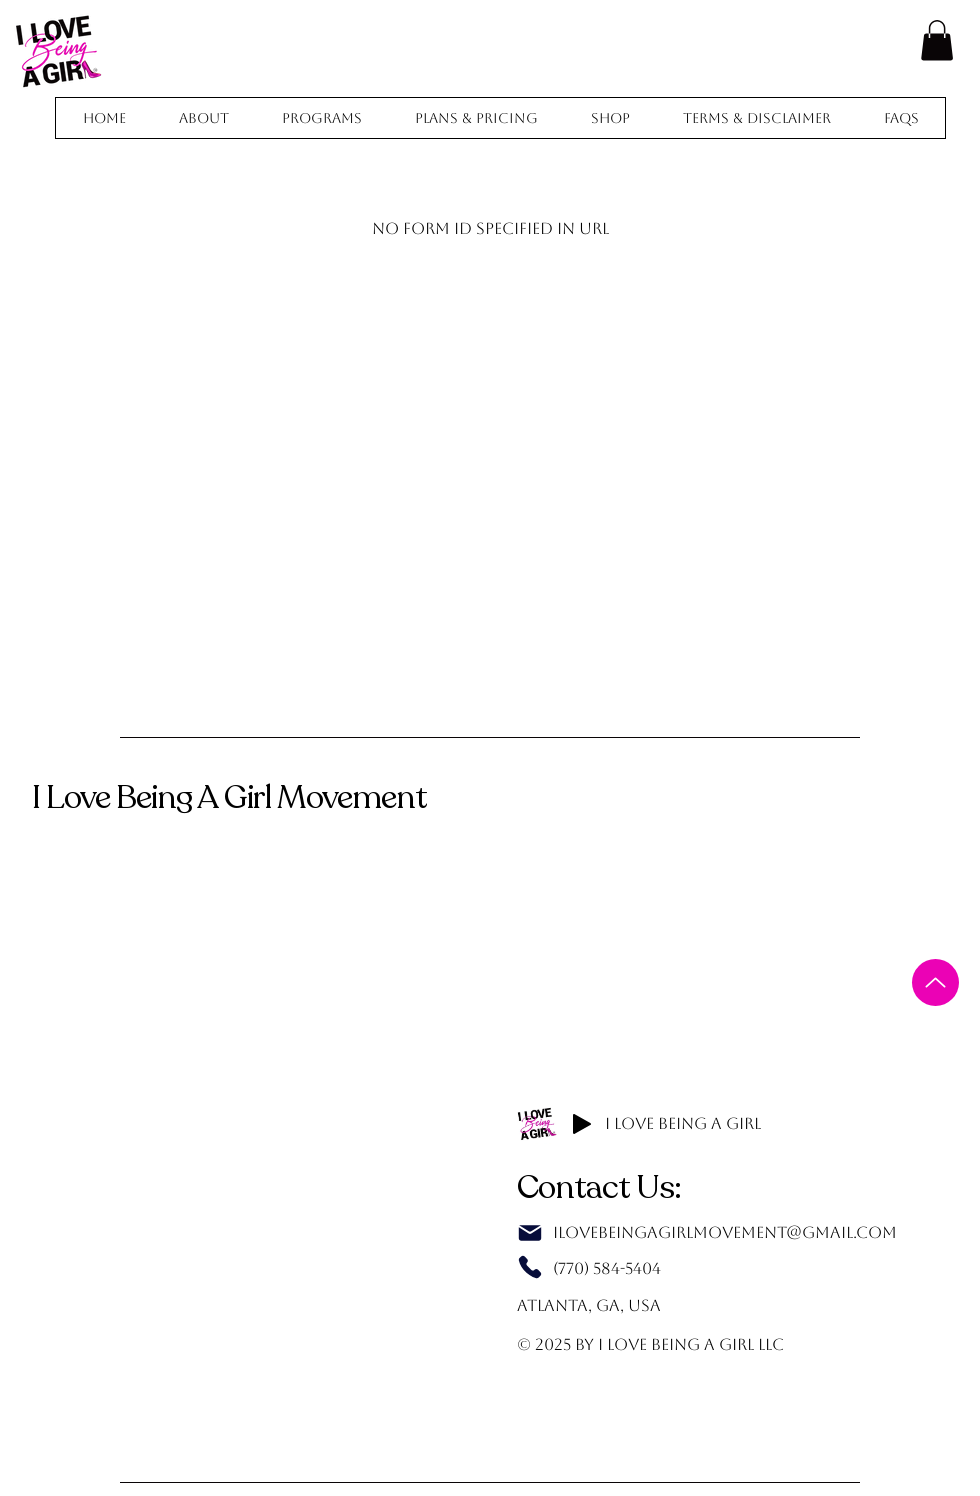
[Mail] (530, 1233)
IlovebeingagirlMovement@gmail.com (725, 1232)
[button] (937, 40)
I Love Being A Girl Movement (229, 797)
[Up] (935, 982)
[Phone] (530, 1267)
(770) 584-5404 (607, 1268)
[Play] (582, 1124)
